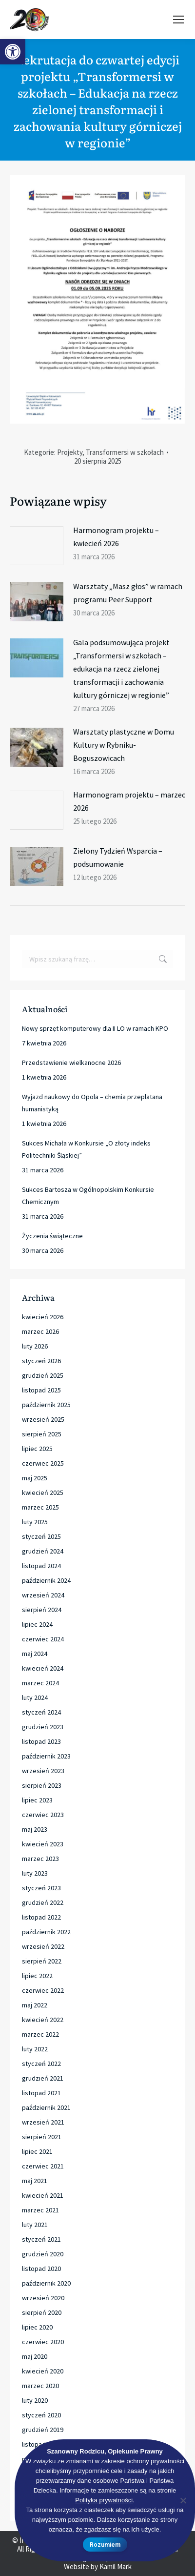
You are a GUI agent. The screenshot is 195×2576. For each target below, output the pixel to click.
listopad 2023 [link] (41, 1741)
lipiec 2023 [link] (37, 1800)
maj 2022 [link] (34, 2005)
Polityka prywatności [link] (104, 2500)
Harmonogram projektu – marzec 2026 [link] (129, 801)
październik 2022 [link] (46, 1931)
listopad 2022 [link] (41, 1917)
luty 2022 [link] (35, 2048)
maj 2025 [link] (34, 1477)
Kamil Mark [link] (115, 2566)
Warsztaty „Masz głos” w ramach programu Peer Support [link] (127, 592)
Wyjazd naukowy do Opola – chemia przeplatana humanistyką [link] (92, 1102)
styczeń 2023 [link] (41, 1887)
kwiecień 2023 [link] (42, 1844)
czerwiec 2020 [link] (43, 2341)
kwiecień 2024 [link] (42, 1668)
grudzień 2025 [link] (42, 1375)
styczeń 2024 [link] (41, 1712)
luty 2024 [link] (35, 1697)
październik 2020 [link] (46, 2283)
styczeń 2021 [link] (41, 2239)
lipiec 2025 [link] (37, 1448)
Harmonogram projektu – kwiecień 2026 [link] (116, 536)
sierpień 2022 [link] (41, 1961)
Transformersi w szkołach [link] (125, 452)
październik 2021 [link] (46, 2107)
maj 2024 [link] (34, 1653)
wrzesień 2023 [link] (43, 1770)
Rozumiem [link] (105, 2544)
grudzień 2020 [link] (42, 2253)
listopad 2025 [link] (41, 1390)
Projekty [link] (69, 452)
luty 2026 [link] (35, 1346)
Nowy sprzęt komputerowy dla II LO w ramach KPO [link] (95, 1028)
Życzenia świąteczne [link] (52, 1235)
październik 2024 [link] (46, 1580)
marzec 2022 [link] (40, 2034)
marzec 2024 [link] (40, 1682)
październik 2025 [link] (46, 1404)
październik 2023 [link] (46, 1756)
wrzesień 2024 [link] (43, 1595)
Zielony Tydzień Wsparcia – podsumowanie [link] (117, 857)
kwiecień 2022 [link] (42, 2019)
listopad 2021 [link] (41, 2092)
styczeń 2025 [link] (41, 1536)
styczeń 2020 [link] (41, 2415)
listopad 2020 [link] (41, 2268)
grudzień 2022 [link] (42, 1902)
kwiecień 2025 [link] (42, 1492)
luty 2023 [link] (35, 1873)
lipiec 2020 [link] (37, 2327)
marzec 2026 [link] (40, 1331)
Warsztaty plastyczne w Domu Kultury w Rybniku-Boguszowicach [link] (123, 745)
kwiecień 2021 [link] (42, 2195)
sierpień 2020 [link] (41, 2312)
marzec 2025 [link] (40, 1507)
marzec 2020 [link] (40, 2385)
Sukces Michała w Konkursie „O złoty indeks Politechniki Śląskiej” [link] (86, 1149)
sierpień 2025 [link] (41, 1434)
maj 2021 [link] (34, 2180)
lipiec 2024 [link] (37, 1624)
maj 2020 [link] (34, 2356)
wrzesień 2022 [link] (43, 1946)
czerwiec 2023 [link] (43, 1814)
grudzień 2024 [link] (42, 1551)
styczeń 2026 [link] (41, 1360)
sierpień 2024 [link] (41, 1609)
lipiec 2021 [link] (37, 2151)
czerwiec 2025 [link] (43, 1463)
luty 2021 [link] (35, 2224)
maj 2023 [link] (34, 1829)
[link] (12, 51)
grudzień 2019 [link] (42, 2429)
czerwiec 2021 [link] (43, 2166)
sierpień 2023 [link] (41, 1785)
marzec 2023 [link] (40, 1858)
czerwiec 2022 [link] (43, 1990)
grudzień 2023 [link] (42, 1726)
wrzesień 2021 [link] (43, 2122)
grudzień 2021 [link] (42, 2078)
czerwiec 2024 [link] (43, 1639)
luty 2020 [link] (35, 2400)
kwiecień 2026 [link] (42, 1316)
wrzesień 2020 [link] (43, 2297)
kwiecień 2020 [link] (42, 2371)
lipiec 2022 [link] (37, 1975)
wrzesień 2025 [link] (43, 1419)
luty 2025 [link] (35, 1521)
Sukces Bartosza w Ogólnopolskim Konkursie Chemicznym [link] (88, 1195)
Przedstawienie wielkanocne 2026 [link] (71, 1062)
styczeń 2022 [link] (41, 2063)
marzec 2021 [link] (40, 2210)
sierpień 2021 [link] (41, 2136)
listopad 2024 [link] (41, 1565)
